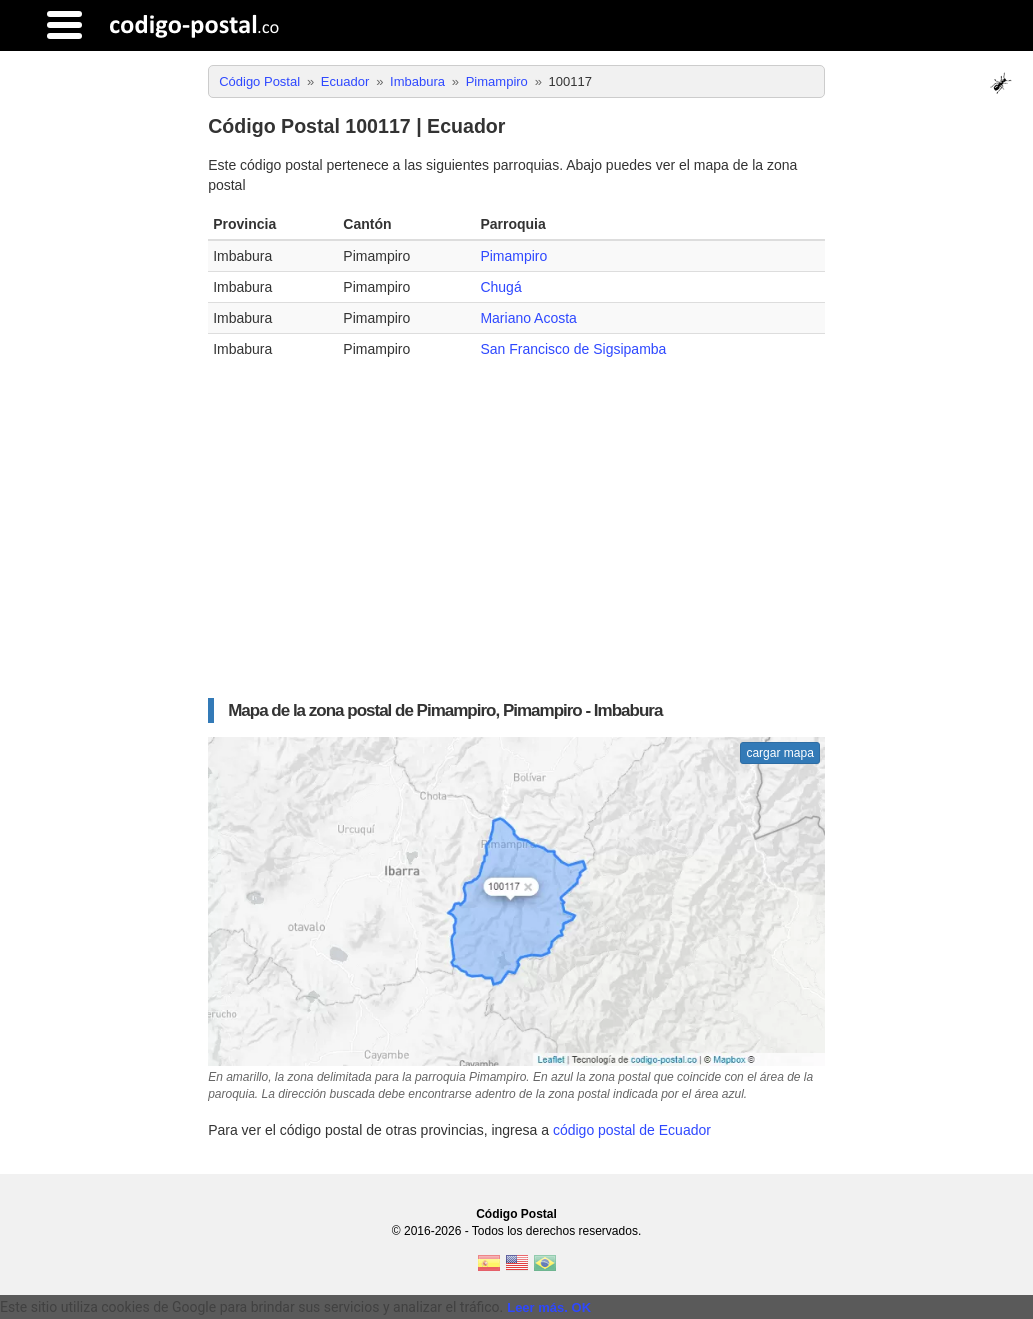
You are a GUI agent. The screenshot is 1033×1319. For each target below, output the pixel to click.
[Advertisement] (516, 524)
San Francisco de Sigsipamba (573, 349)
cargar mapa (779, 753)
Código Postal (516, 1214)
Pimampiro (513, 256)
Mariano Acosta (528, 318)
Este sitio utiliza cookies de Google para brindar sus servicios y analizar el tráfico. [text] (251, 1307)
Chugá (500, 287)
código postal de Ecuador (632, 1130)
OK (582, 1307)
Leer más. (537, 1307)
